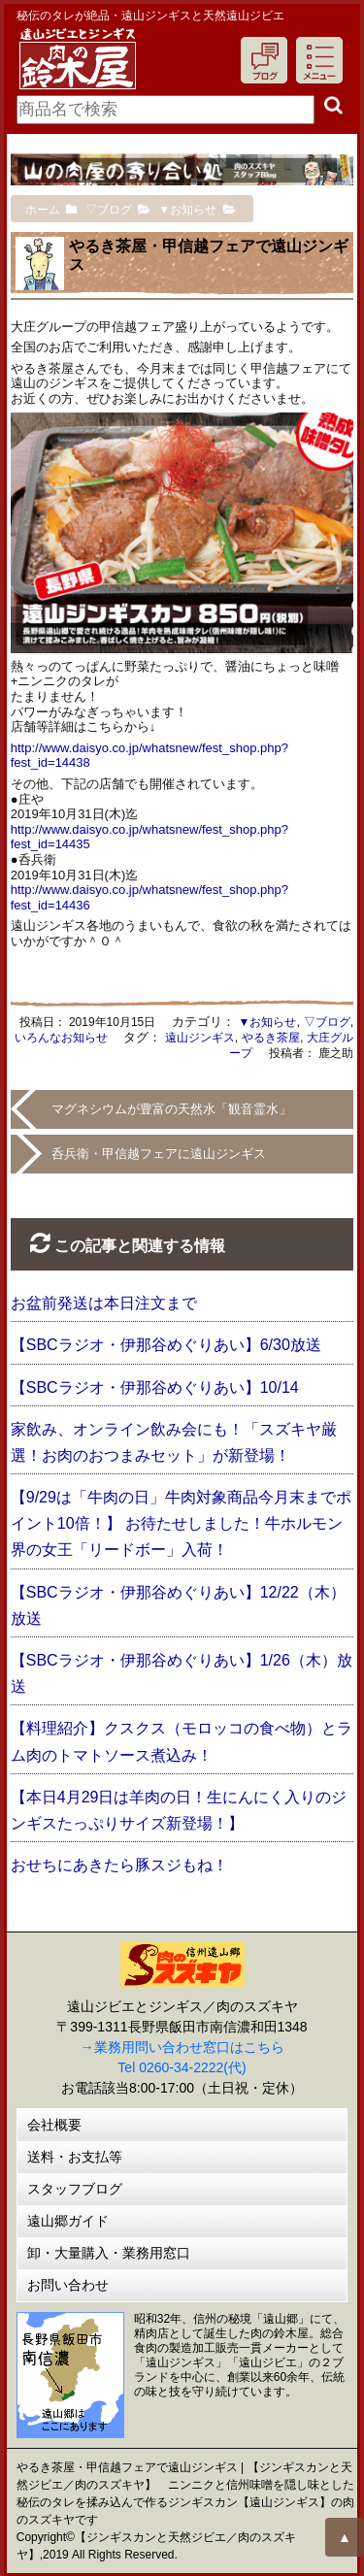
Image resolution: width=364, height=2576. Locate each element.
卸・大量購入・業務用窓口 (108, 2253)
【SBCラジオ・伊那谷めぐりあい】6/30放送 (166, 1345)
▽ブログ (327, 1022)
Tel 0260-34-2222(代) (181, 2067)
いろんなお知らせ (61, 1037)
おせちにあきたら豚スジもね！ (119, 1865)
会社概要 (54, 2124)
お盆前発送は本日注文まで (104, 1303)
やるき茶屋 (271, 1037)
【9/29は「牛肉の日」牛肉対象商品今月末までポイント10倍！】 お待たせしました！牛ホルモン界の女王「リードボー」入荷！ (181, 1523)
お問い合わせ (68, 2285)
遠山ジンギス (200, 1037)
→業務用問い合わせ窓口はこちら (182, 2047)
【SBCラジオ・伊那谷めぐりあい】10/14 (155, 1387)
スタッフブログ (74, 2188)
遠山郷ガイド (68, 2221)
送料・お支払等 (74, 2156)
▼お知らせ (268, 1022)
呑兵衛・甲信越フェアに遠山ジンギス (158, 1153)
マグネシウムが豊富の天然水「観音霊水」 (171, 1109)
